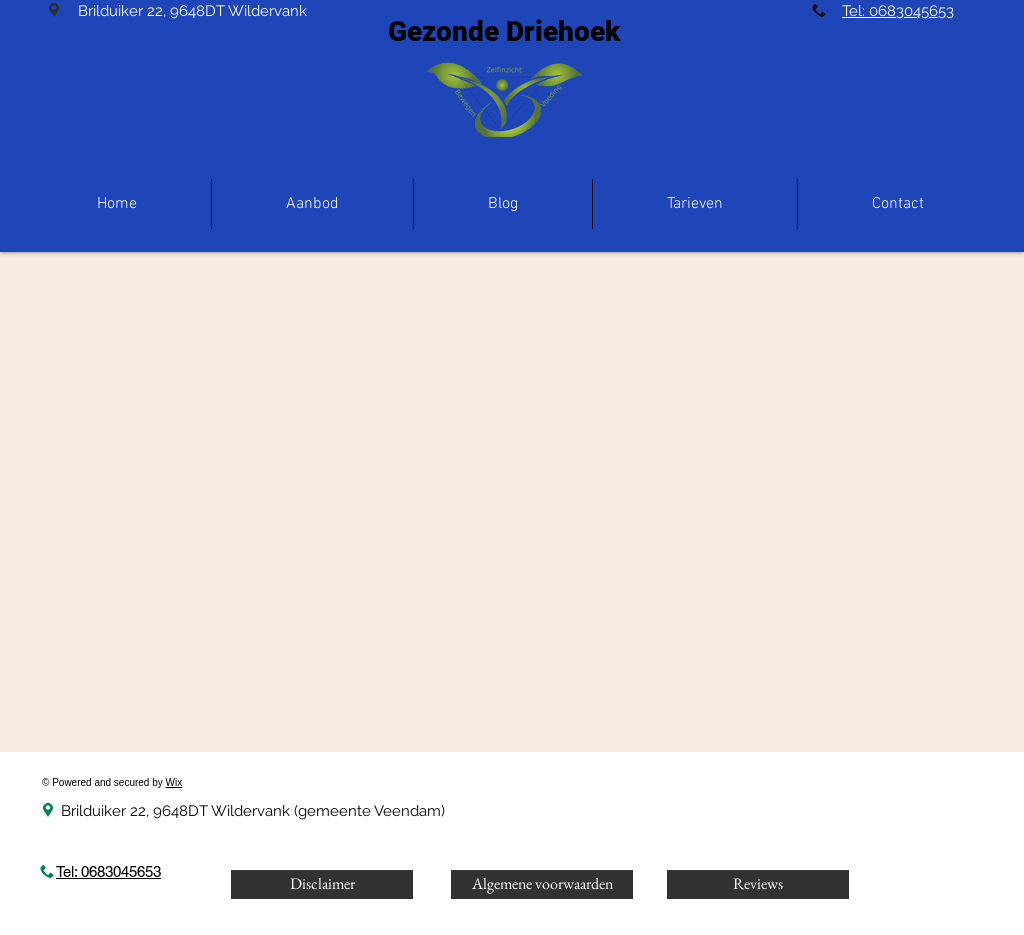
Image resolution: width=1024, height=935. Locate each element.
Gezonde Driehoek (504, 31)
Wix (174, 782)
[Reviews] (758, 884)
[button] (312, 204)
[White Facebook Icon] (890, 794)
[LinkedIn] (946, 794)
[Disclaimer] (322, 884)
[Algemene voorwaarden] (542, 884)
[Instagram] (917, 794)
